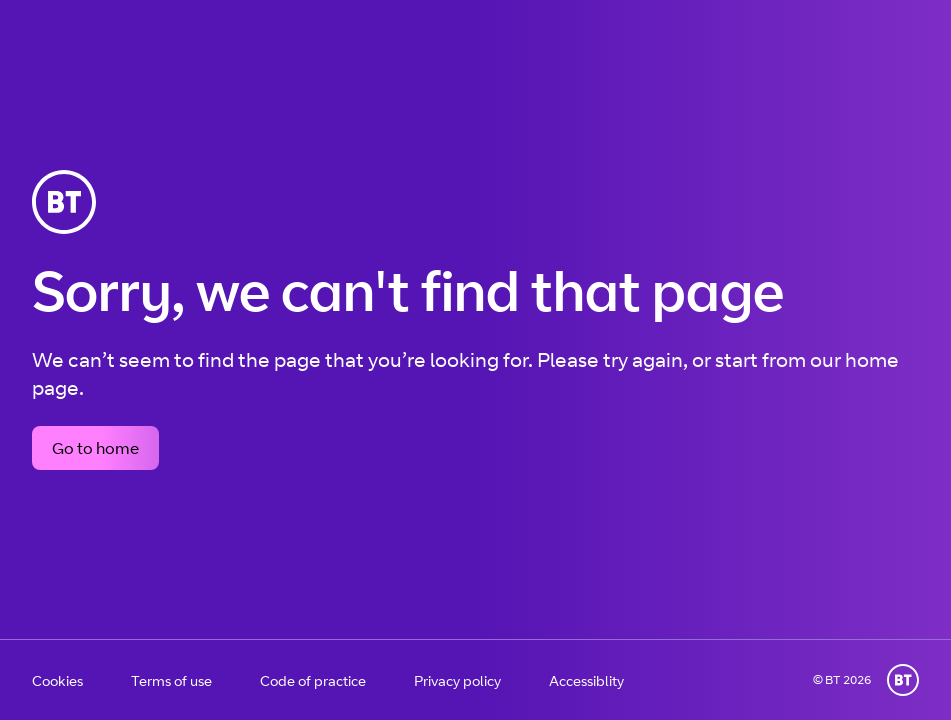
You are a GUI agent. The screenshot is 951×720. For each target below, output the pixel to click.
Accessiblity (586, 680)
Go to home (95, 448)
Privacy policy (457, 680)
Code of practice (313, 680)
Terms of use (171, 680)
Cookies (57, 680)
